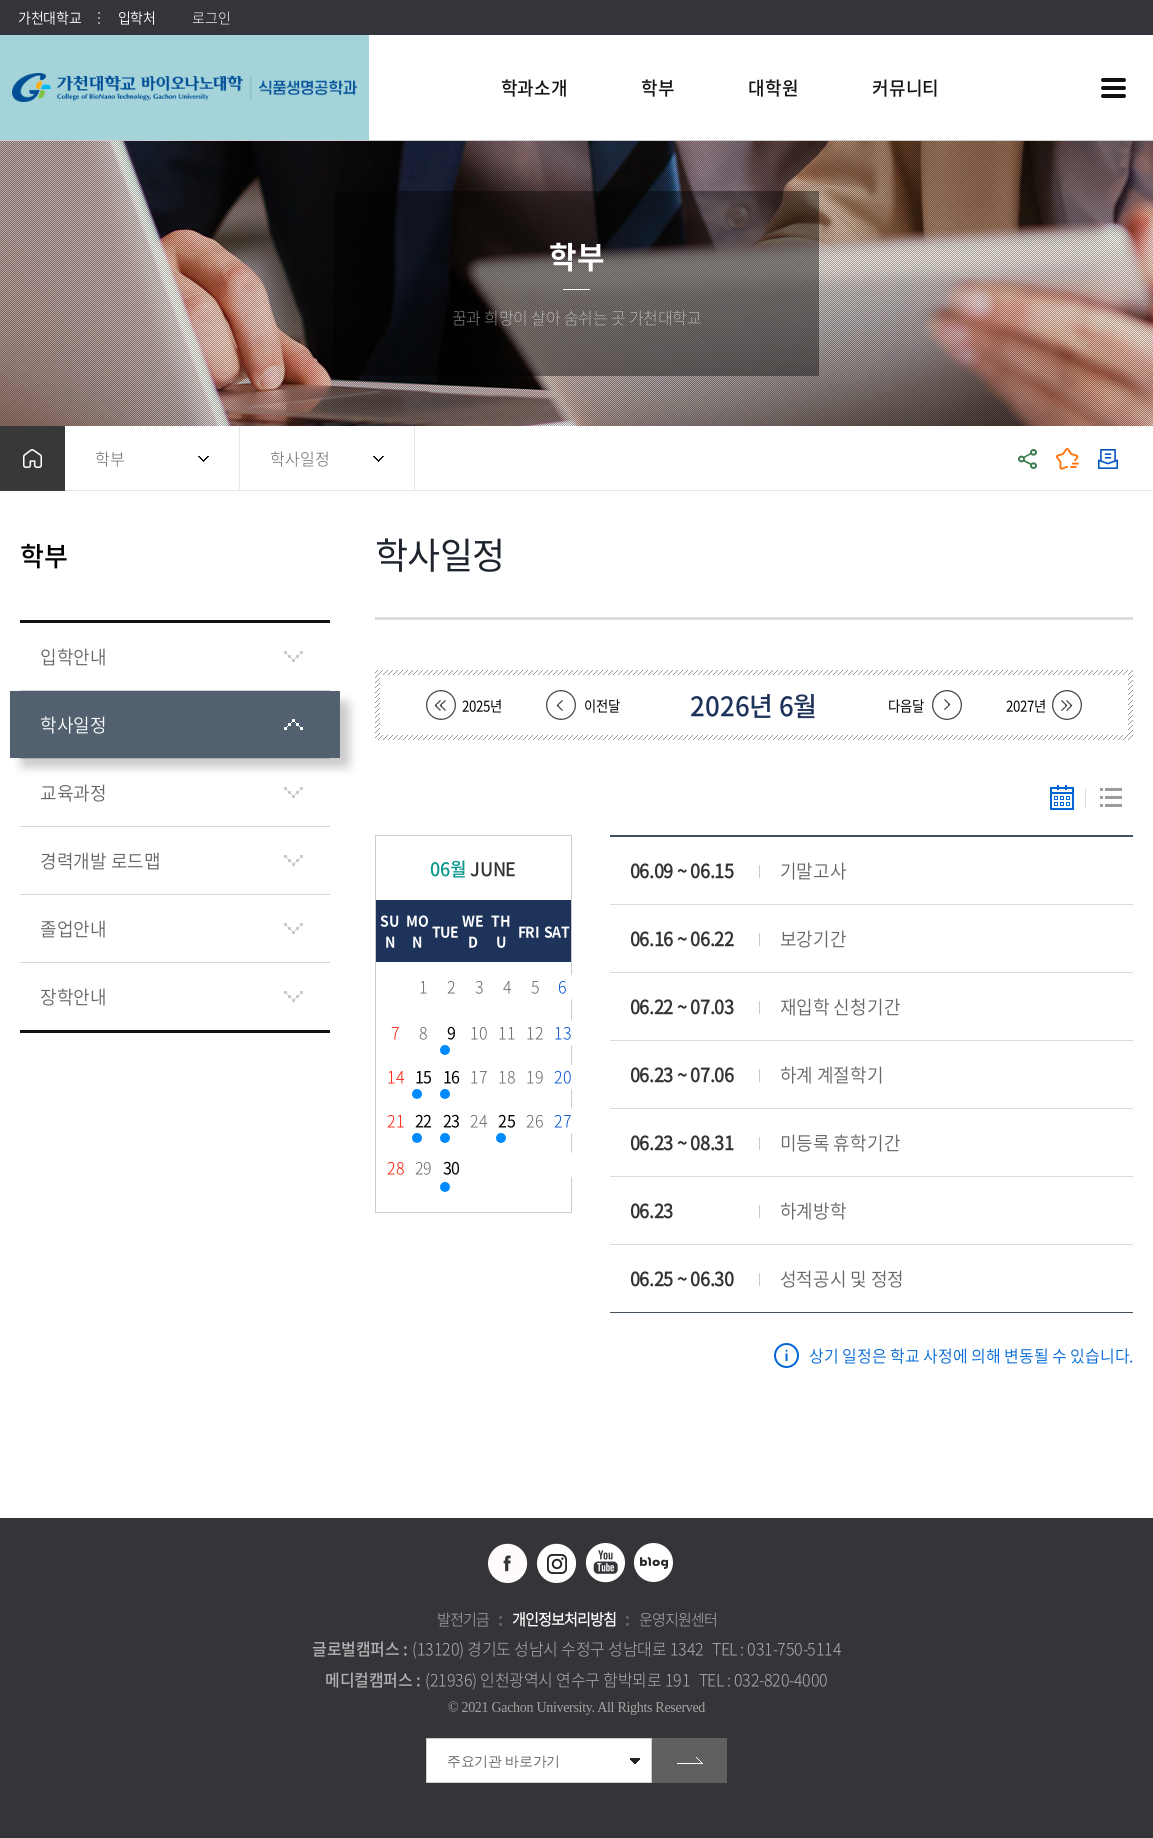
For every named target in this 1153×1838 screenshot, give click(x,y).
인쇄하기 (1108, 458)
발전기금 (463, 1619)
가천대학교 (50, 17)
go (689, 1760)
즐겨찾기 (1068, 458)
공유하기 (1028, 458)
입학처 (137, 17)
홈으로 (32, 458)
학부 (110, 458)
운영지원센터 (678, 1619)
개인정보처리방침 (564, 1619)
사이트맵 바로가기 (1113, 88)
